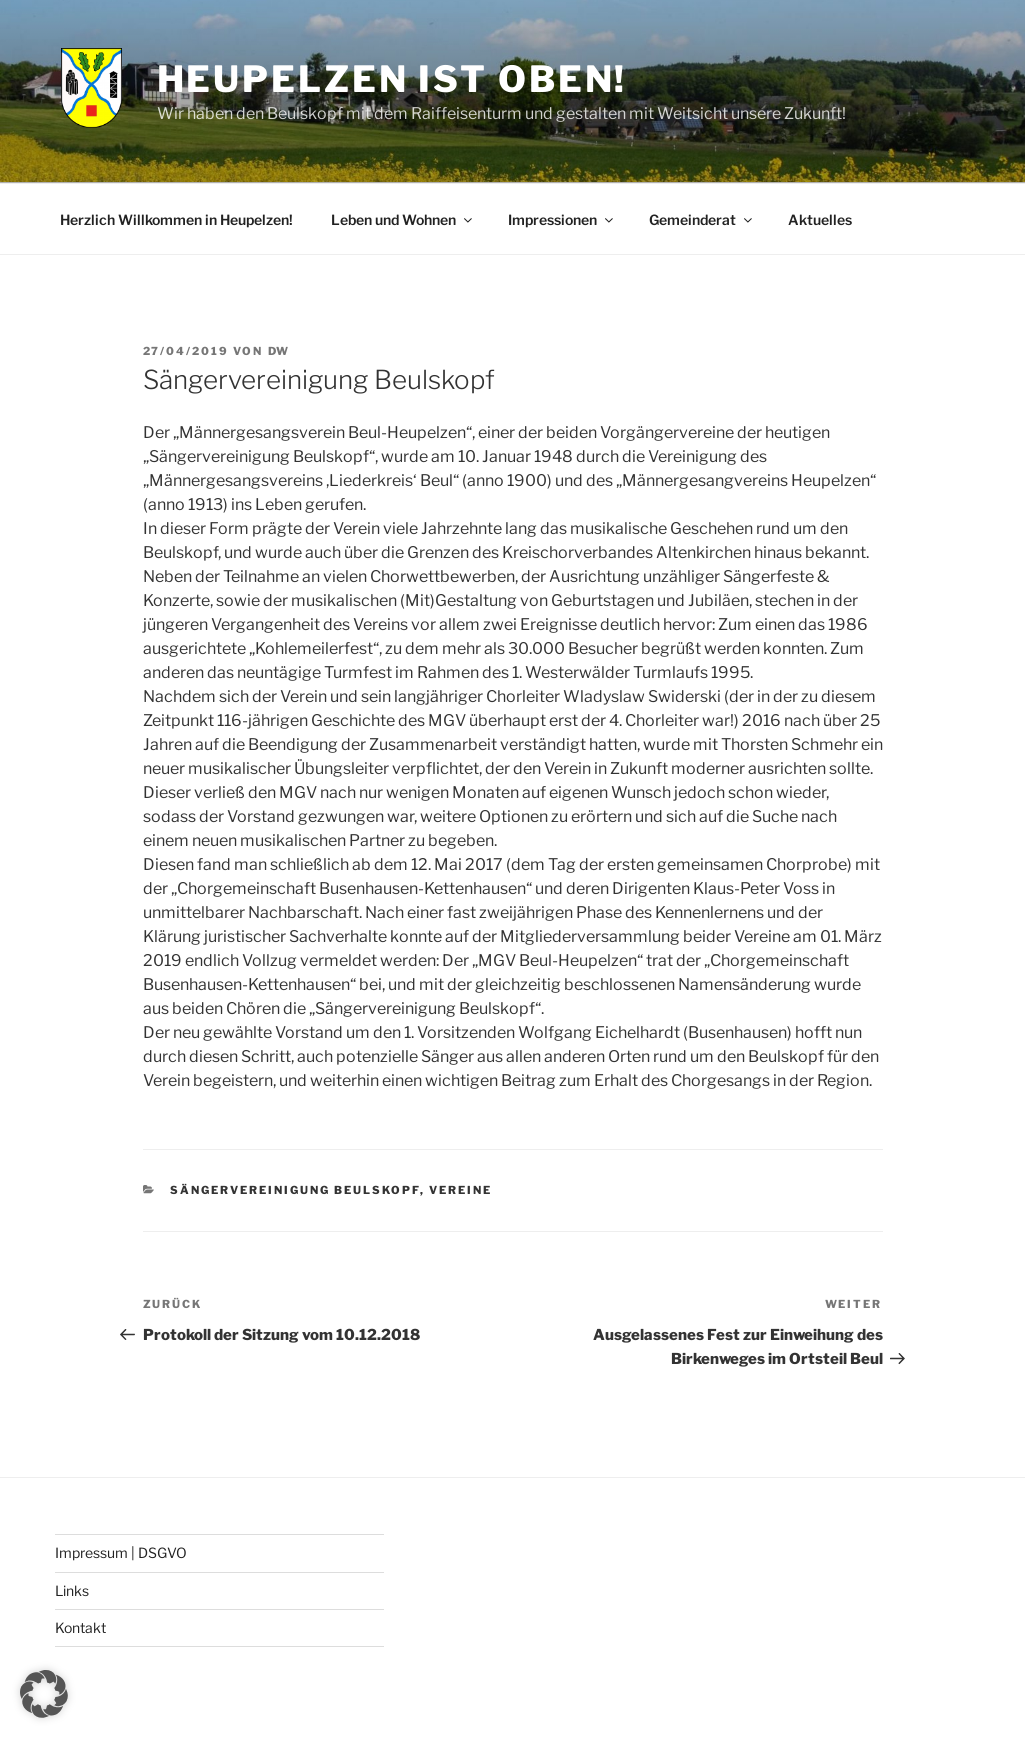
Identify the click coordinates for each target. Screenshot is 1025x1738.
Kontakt (80, 1627)
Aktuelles (820, 219)
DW (279, 351)
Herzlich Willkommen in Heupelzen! (176, 219)
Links (72, 1590)
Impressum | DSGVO (121, 1552)
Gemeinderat (702, 219)
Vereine (460, 1190)
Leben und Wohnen (403, 219)
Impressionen (562, 219)
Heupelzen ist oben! (392, 79)
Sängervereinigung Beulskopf (295, 1190)
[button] (44, 1694)
